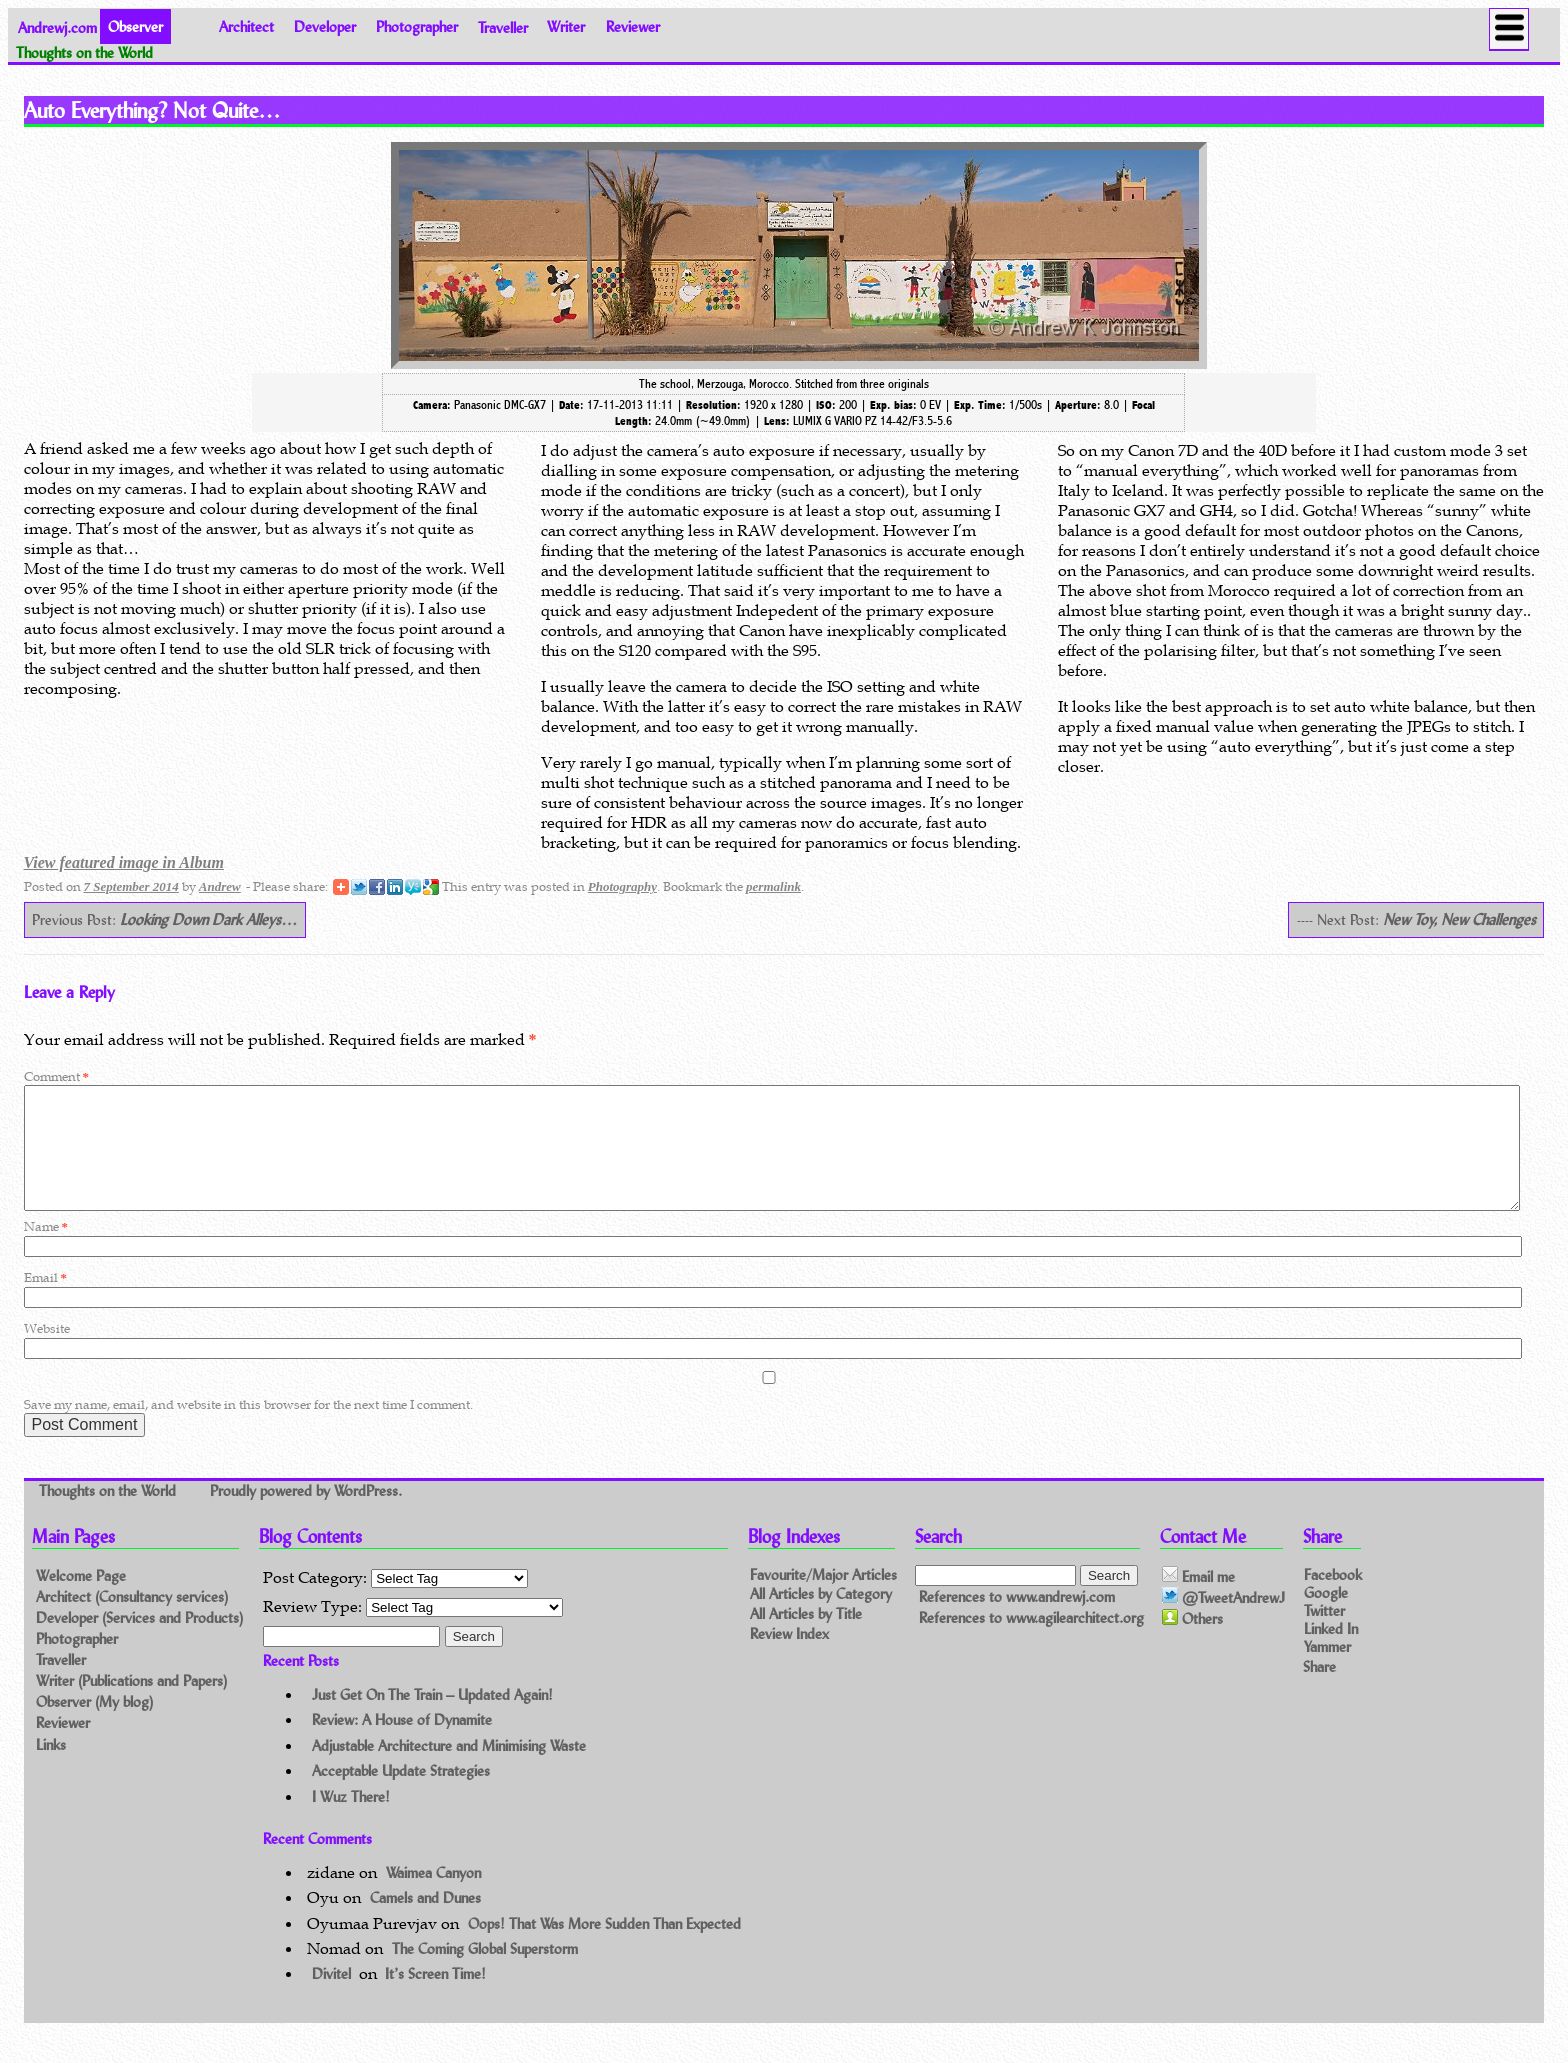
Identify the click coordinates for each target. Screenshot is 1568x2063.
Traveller (503, 26)
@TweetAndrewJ (1223, 1621)
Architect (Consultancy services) (132, 1620)
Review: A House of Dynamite (402, 1743)
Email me (1198, 1600)
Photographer (417, 26)
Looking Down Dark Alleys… (208, 919)
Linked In (1331, 1652)
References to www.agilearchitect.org (1031, 1641)
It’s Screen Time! (435, 1997)
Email (45, 1301)
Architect (246, 26)
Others (1192, 1643)
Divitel (331, 1997)
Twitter (1324, 1633)
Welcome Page (81, 1599)
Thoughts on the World (109, 1515)
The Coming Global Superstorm (485, 1972)
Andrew (220, 886)
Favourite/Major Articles (823, 1598)
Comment (56, 1076)
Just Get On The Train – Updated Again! (432, 1718)
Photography (622, 886)
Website (47, 1352)
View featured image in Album (124, 862)
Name (46, 1250)
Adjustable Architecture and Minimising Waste (449, 1769)
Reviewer (633, 26)
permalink (773, 886)
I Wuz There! (351, 1820)
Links (51, 1768)
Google (1326, 1615)
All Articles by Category (821, 1618)
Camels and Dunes (425, 1921)
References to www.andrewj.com (1017, 1620)
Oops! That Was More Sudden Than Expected (604, 1947)
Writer (566, 26)
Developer (325, 26)
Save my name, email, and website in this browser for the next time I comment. (248, 1428)
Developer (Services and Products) (139, 1641)
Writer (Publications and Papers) (131, 1704)
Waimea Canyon (433, 1896)
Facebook (1333, 1597)
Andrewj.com (57, 26)
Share (1319, 1689)
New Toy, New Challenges (1459, 919)
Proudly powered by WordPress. (306, 1515)
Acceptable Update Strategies (401, 1794)
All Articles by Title (806, 1638)
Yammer (1327, 1670)
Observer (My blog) (94, 1725)
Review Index (789, 1658)
